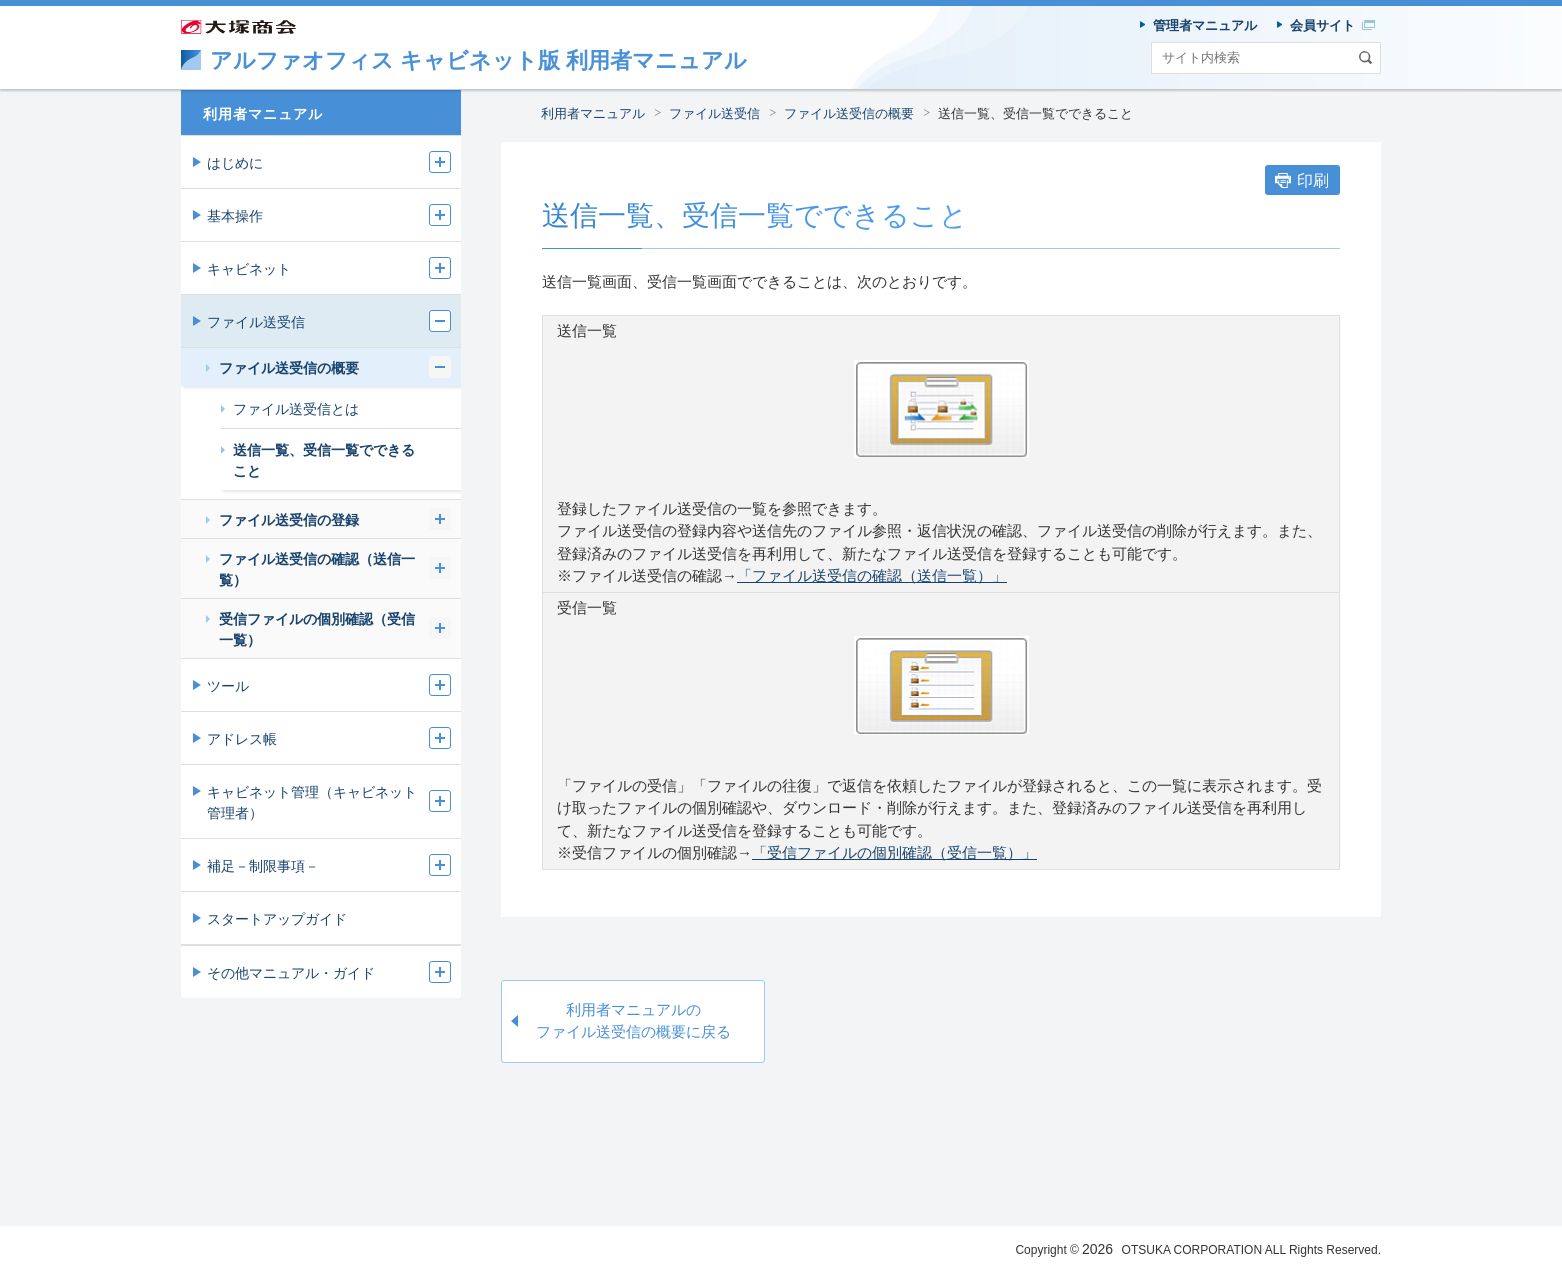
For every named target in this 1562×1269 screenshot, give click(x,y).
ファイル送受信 (714, 113)
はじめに (235, 163)
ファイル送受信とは (296, 409)
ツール (228, 686)
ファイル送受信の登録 (289, 520)
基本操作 (235, 216)
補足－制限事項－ (263, 866)
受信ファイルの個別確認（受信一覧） (317, 629)
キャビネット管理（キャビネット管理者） (312, 802)
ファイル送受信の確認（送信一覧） (317, 569)
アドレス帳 (242, 739)
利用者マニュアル (593, 113)
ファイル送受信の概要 (849, 113)
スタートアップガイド (277, 919)
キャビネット (249, 269)
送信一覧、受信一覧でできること (1035, 113)
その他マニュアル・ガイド (291, 973)
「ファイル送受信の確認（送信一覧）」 (872, 575)
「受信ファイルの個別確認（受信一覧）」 (894, 852)
